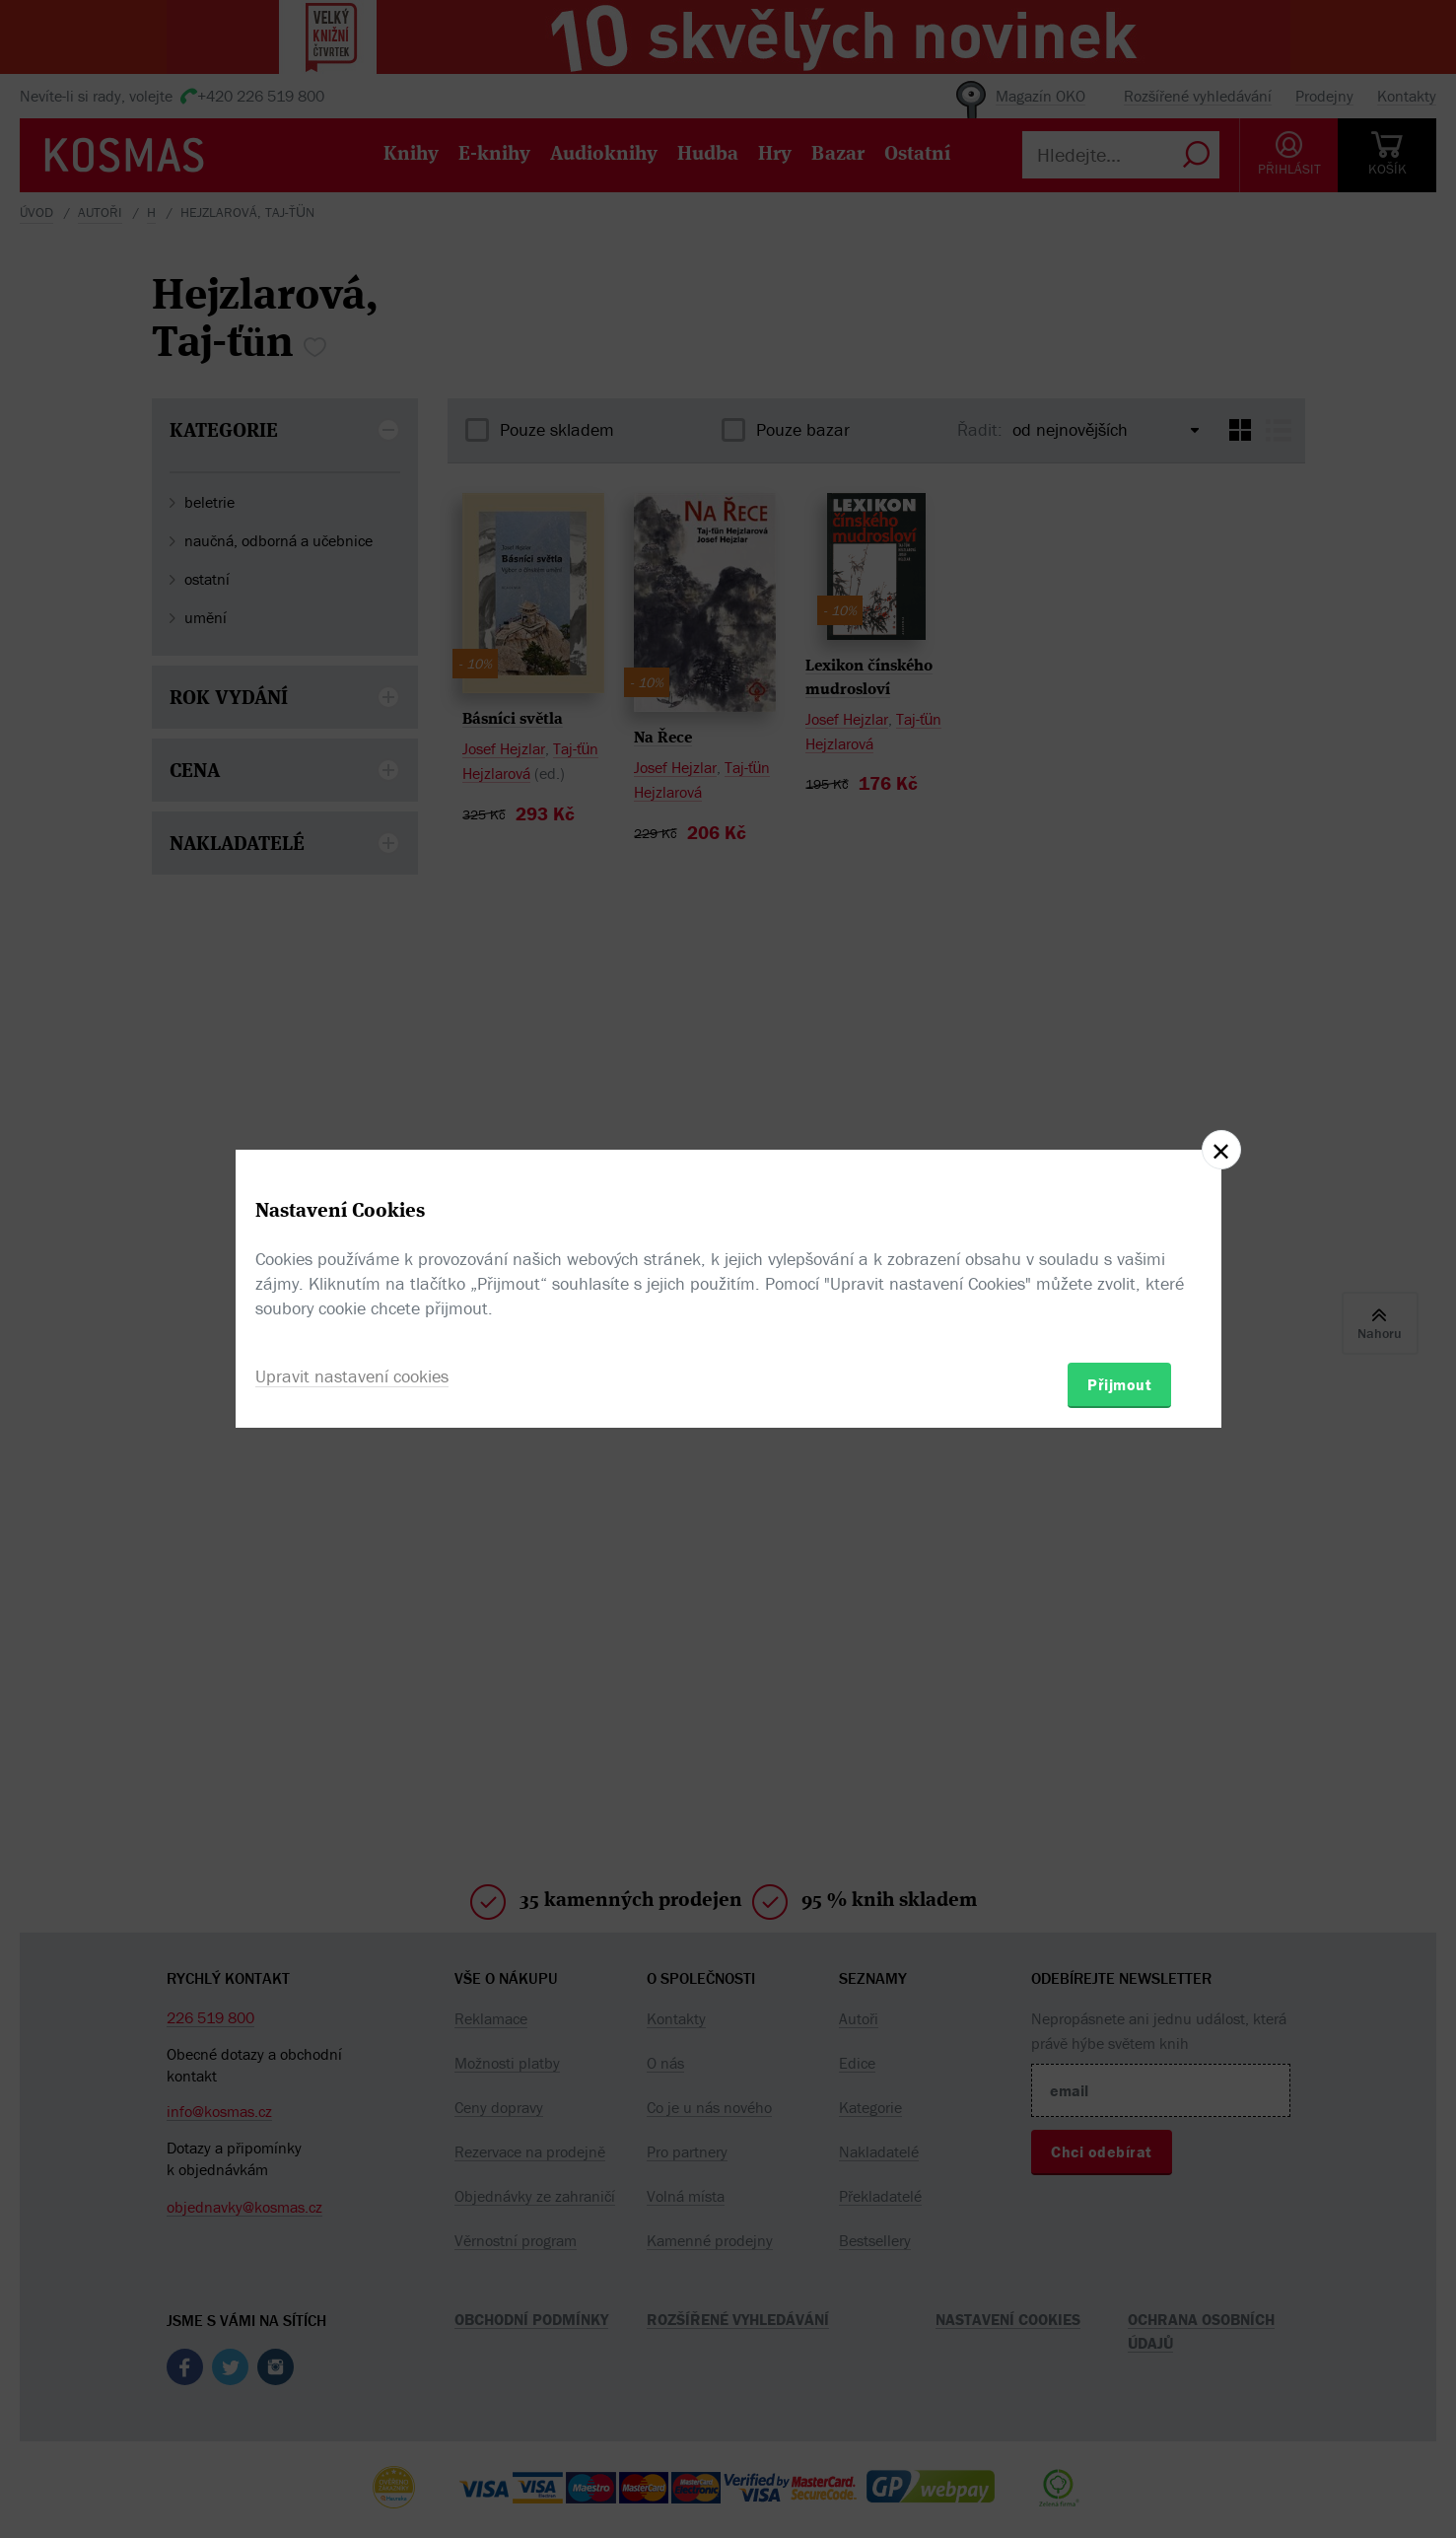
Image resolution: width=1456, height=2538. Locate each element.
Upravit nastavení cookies (352, 1376)
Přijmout (1119, 1384)
